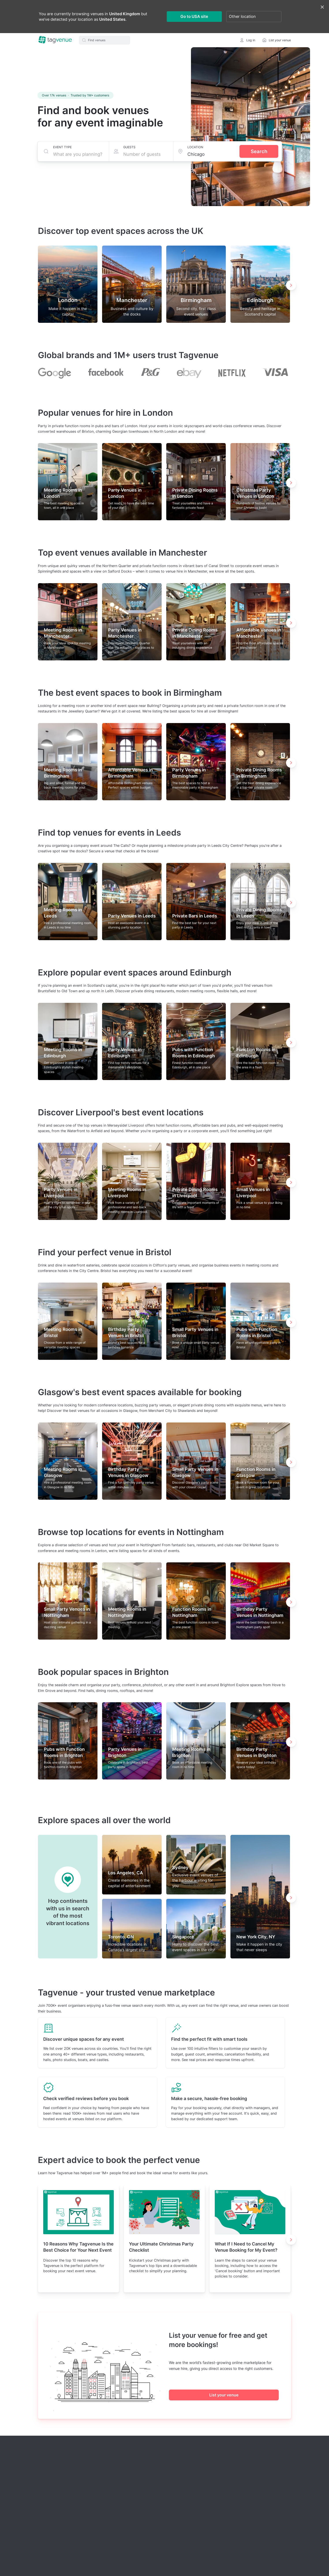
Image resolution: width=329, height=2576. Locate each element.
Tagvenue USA (47, 2501)
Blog (253, 2501)
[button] (104, 40)
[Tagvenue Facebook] (49, 2457)
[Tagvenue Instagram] (63, 2457)
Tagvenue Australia (50, 2467)
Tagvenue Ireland (49, 2480)
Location (195, 147)
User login (148, 2467)
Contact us (257, 2474)
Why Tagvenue (151, 2461)
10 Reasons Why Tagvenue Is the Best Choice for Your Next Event (78, 2247)
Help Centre (258, 2467)
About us (256, 2461)
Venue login (204, 2474)
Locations (256, 2508)
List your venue (224, 2395)
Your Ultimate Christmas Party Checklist (161, 2247)
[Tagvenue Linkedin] (77, 2457)
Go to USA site (194, 16)
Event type (62, 147)
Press (254, 2494)
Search (259, 151)
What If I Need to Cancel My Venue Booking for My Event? (246, 2247)
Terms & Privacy (261, 2488)
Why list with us (206, 2461)
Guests (129, 147)
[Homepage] (55, 40)
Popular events (260, 2514)
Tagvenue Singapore (51, 2487)
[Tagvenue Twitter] (35, 2457)
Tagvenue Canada (49, 2473)
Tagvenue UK (46, 2494)
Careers (255, 2481)
